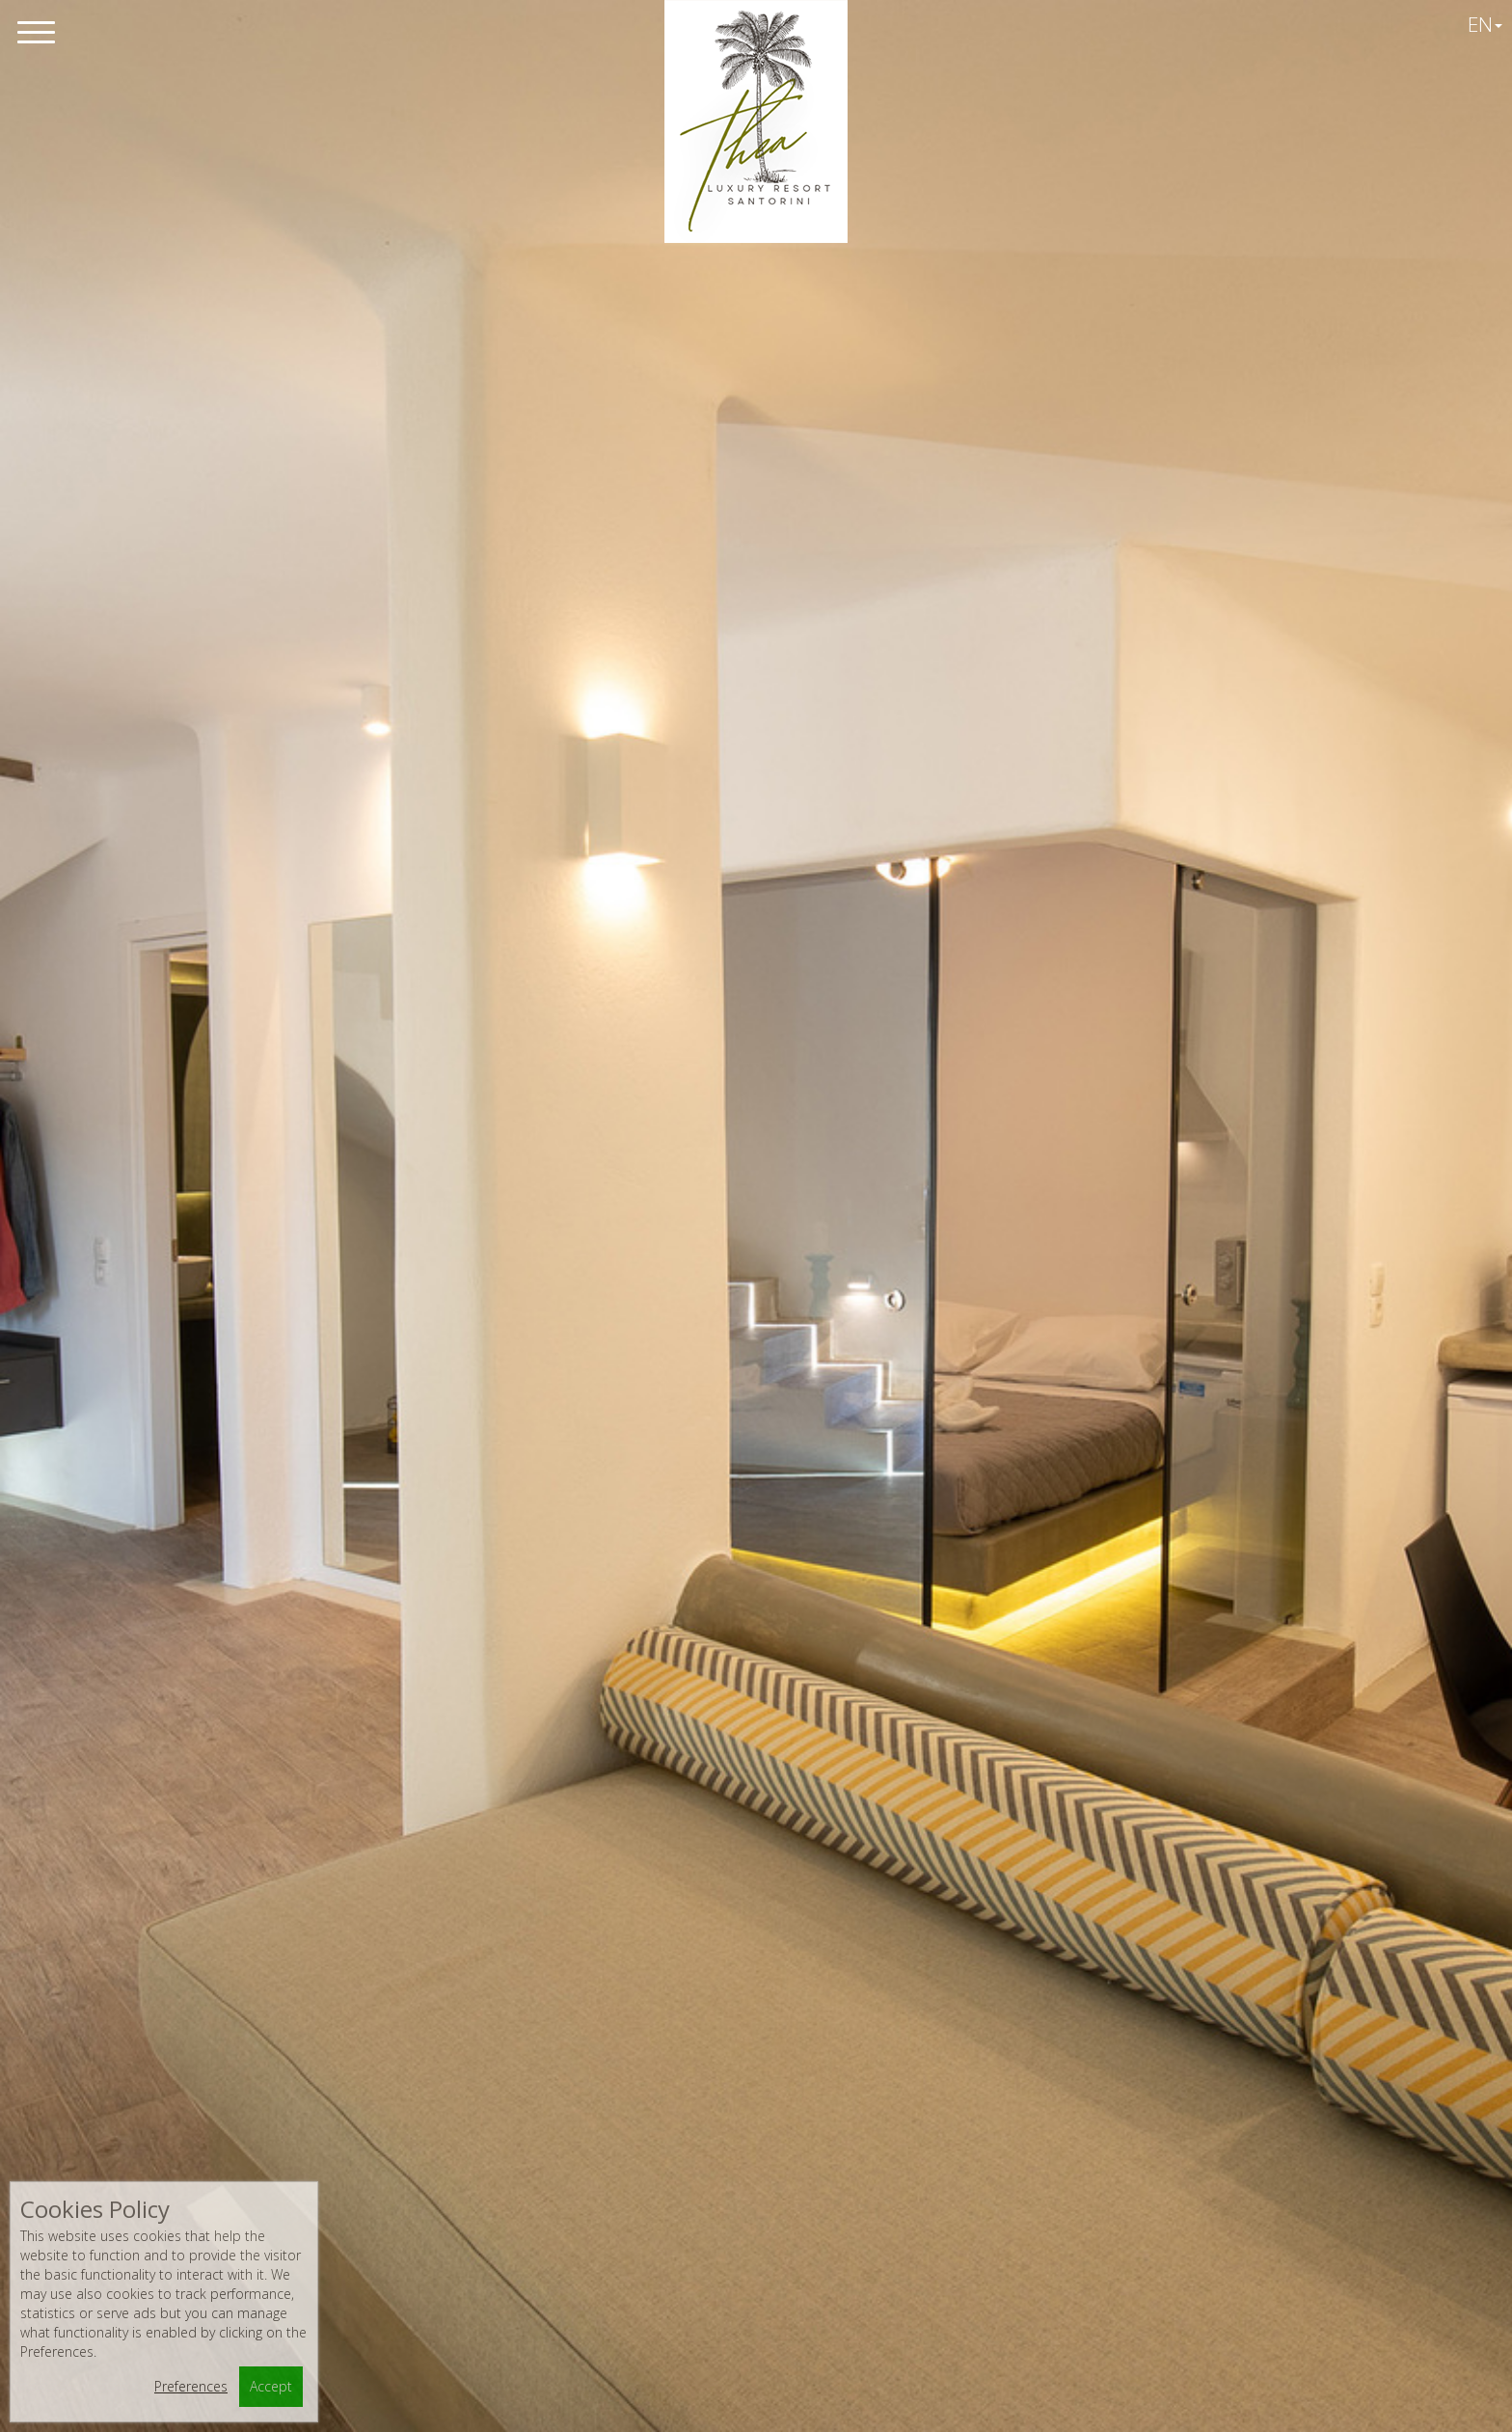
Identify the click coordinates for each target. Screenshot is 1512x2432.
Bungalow (1133, 1739)
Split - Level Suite (380, 1922)
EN (1485, 24)
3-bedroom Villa (756, 1922)
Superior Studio (1132, 1649)
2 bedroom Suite (1132, 1922)
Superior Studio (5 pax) (756, 1739)
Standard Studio (379, 1649)
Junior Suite (380, 1739)
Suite (756, 1831)
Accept (271, 2386)
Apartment (756, 1649)
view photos (756, 1379)
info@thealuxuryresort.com (654, 2161)
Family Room (1132, 1831)
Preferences (191, 2386)
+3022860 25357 (628, 2127)
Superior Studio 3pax (380, 1831)
